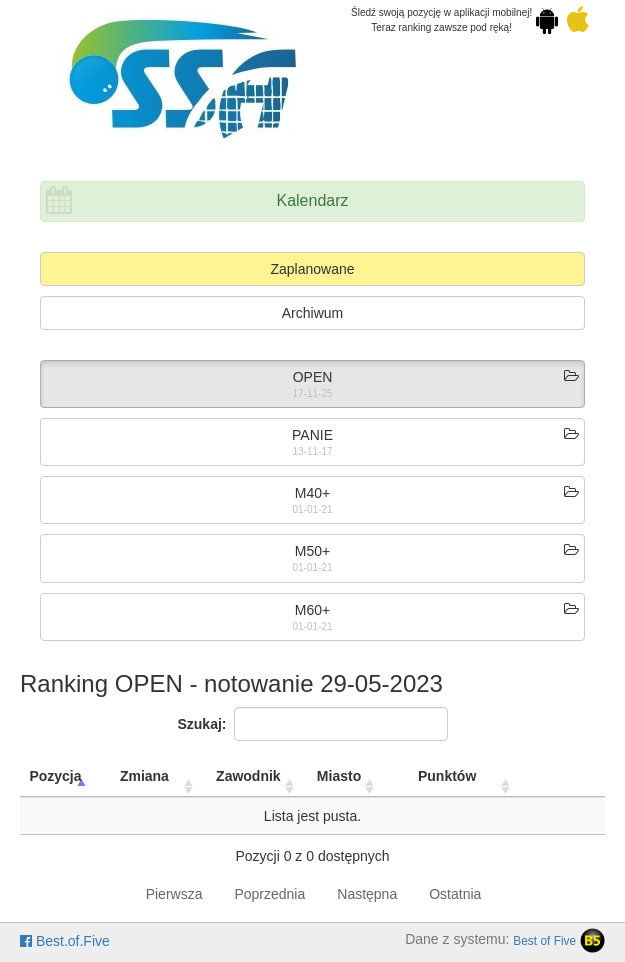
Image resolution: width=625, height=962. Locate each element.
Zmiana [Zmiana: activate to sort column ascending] (144, 776)
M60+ (312, 610)
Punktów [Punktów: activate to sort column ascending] (447, 776)
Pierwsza (174, 894)
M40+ (312, 493)
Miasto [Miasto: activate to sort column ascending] (339, 776)
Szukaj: (312, 724)
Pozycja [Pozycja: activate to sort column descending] (55, 776)
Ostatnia (455, 894)
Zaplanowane (312, 269)
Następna (367, 894)
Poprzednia (269, 894)
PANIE (312, 435)
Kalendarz (312, 200)
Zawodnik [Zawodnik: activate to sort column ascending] (248, 776)
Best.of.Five (65, 941)
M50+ (312, 551)
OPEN (313, 377)
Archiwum (312, 313)
